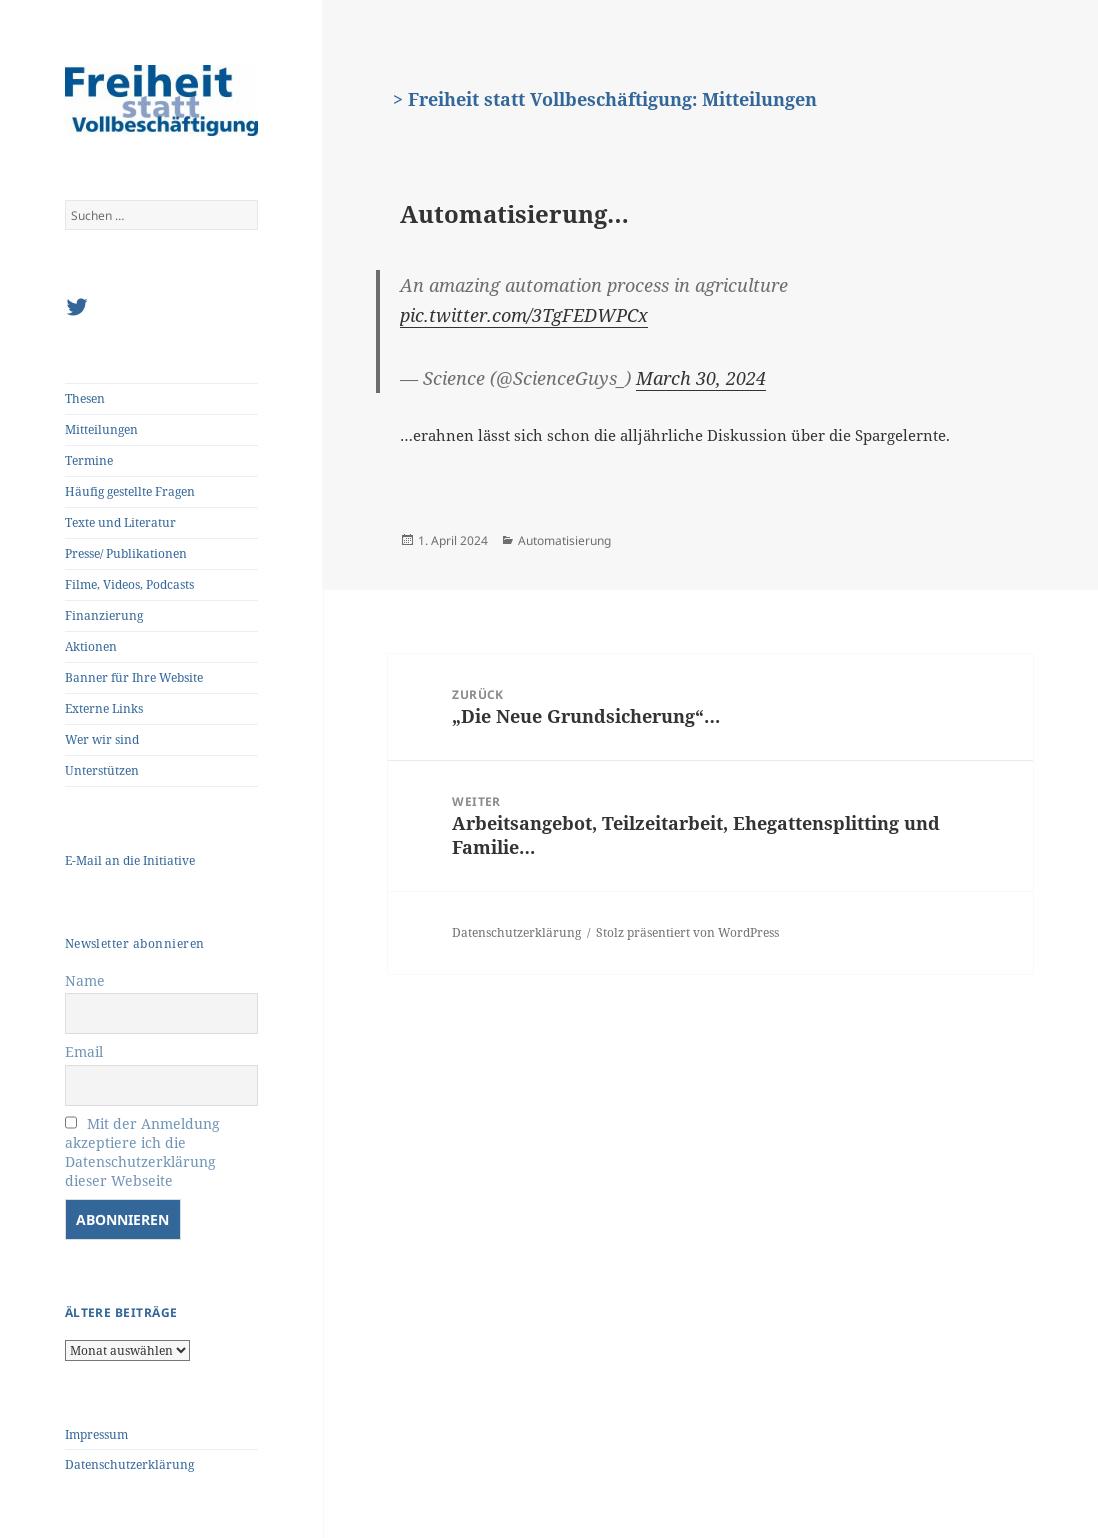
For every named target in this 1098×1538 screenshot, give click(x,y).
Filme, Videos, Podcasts (129, 584)
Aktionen (91, 646)
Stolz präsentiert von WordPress (687, 932)
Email (84, 1051)
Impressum (96, 1434)
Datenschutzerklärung (129, 1464)
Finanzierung (104, 615)
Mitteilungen (101, 429)
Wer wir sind (102, 739)
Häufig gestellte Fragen (130, 491)
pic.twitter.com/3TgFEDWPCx (524, 315)
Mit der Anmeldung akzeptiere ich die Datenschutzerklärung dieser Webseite (142, 1152)
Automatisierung (564, 540)
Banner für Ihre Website (134, 677)
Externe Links (104, 708)
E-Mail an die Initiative (130, 860)
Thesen (85, 398)
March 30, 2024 (701, 378)
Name (85, 980)
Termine (89, 460)
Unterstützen (102, 770)
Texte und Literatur (120, 522)
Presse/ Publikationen (126, 553)
